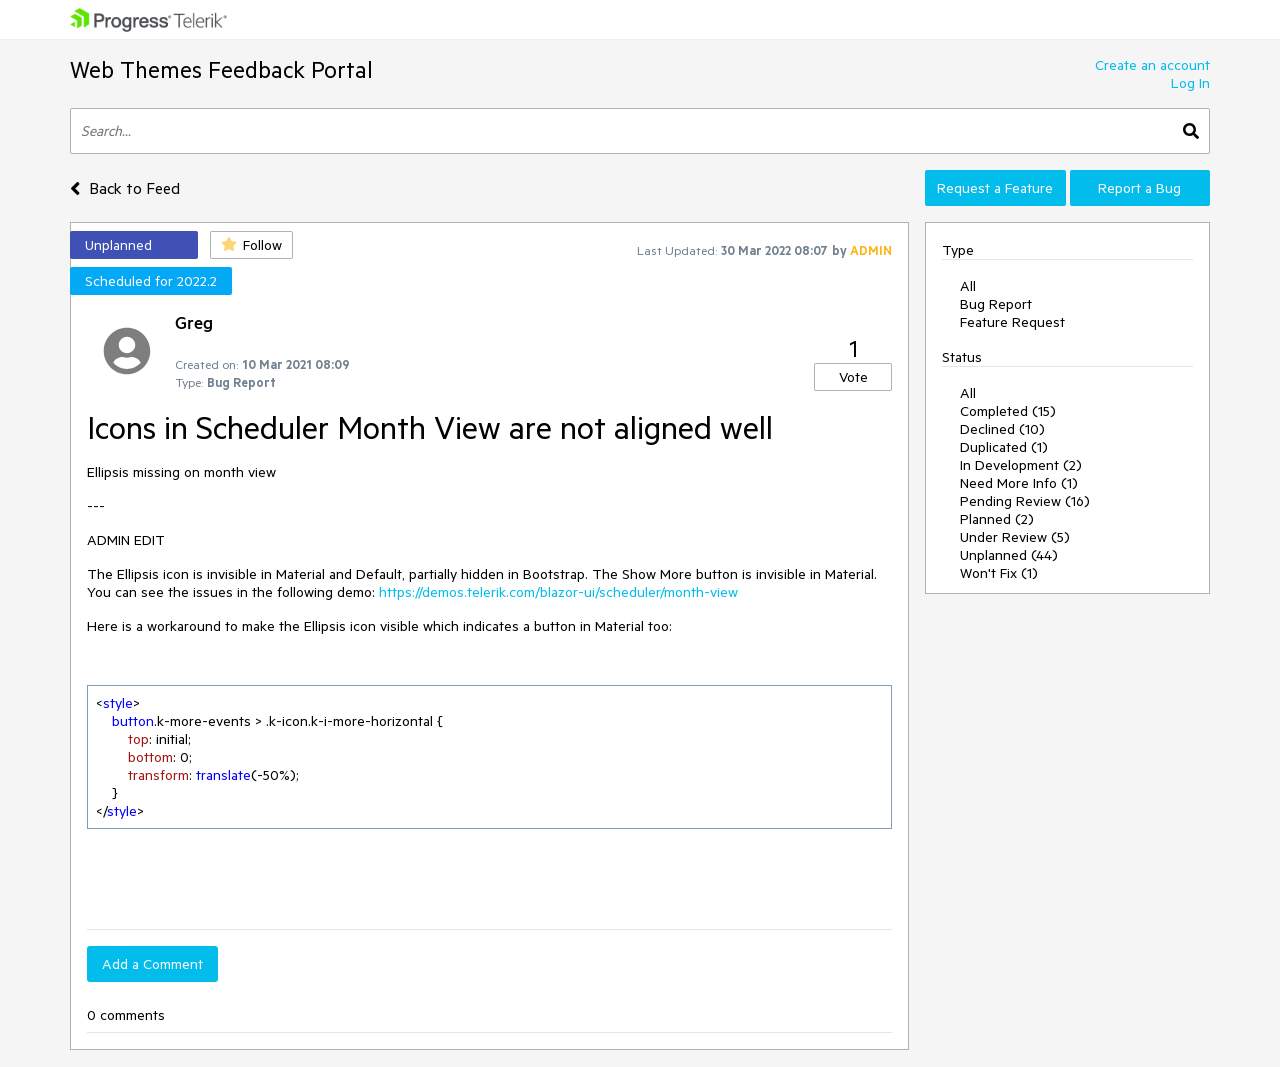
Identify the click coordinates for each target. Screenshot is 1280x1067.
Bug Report (996, 304)
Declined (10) (1002, 429)
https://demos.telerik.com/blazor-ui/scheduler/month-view (558, 592)
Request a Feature (995, 188)
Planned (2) (997, 519)
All (968, 286)
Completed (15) (1008, 411)
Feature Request (1012, 322)
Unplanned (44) (1009, 555)
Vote (853, 377)
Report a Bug (1139, 188)
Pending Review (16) (1025, 501)
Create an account (1152, 65)
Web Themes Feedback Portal (221, 69)
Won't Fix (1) (999, 573)
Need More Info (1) (1019, 483)
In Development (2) (1021, 465)
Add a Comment (152, 964)
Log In (1190, 83)
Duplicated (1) (1004, 447)
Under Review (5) (1015, 537)
